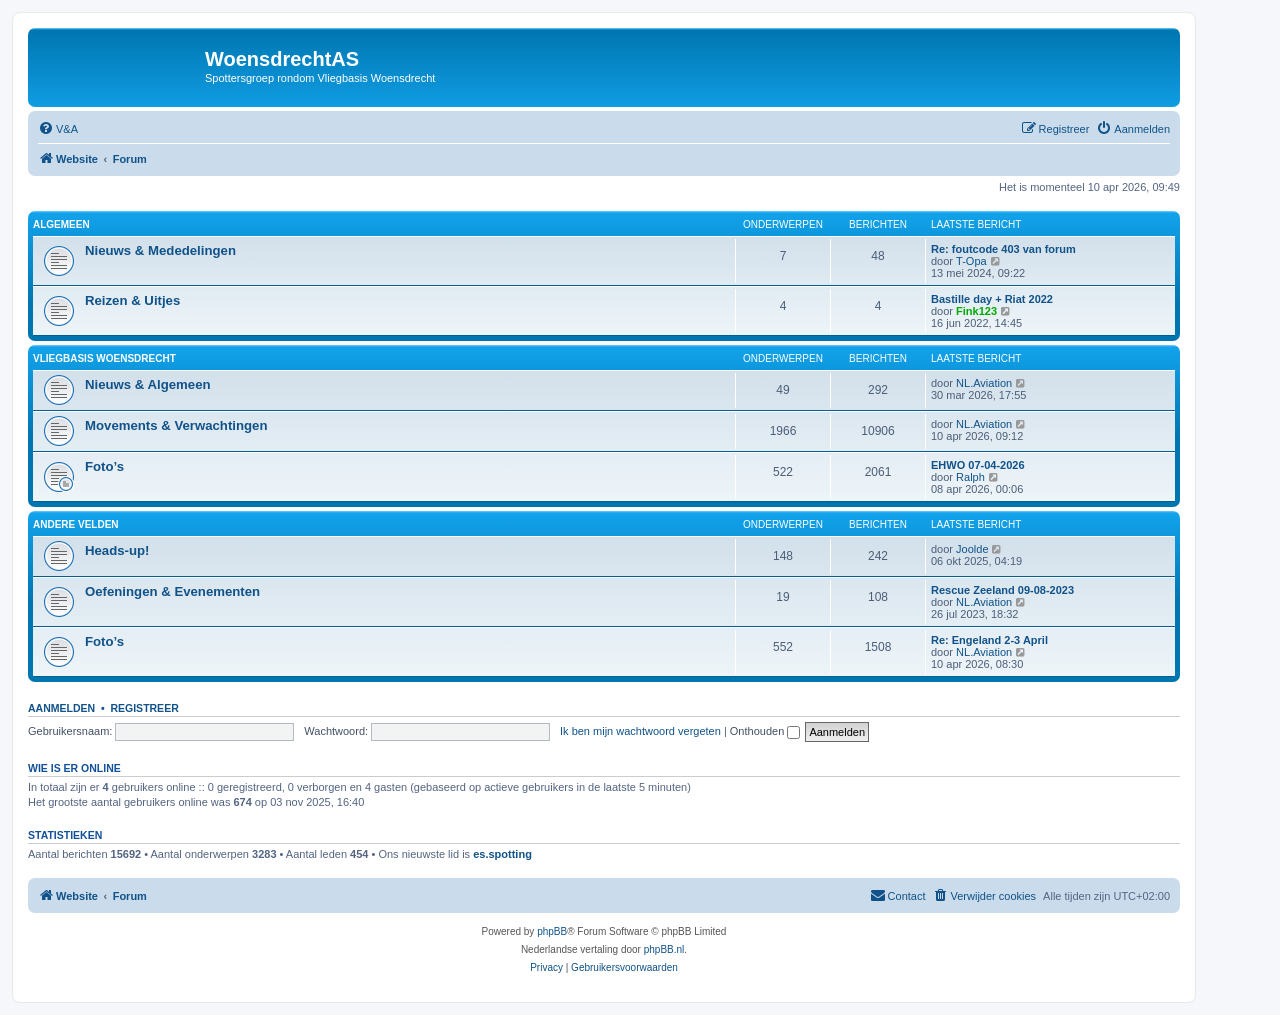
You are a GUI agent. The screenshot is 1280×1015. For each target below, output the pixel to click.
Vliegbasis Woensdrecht (104, 358)
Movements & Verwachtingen (176, 425)
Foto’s (104, 466)
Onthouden (765, 731)
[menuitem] (58, 129)
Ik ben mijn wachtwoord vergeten (640, 731)
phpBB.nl (664, 949)
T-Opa (971, 261)
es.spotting (502, 854)
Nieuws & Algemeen (148, 384)
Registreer (144, 708)
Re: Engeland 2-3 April (989, 640)
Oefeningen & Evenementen (172, 591)
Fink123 (976, 311)
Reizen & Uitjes (132, 300)
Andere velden (76, 524)
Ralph (970, 477)
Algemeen (61, 224)
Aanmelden (61, 708)
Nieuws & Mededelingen (160, 250)
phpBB (552, 931)
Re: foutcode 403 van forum (1003, 249)
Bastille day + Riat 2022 (992, 299)
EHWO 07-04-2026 (978, 465)
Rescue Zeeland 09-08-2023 (1002, 590)
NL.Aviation (984, 383)
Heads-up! (117, 550)
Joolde (972, 549)
